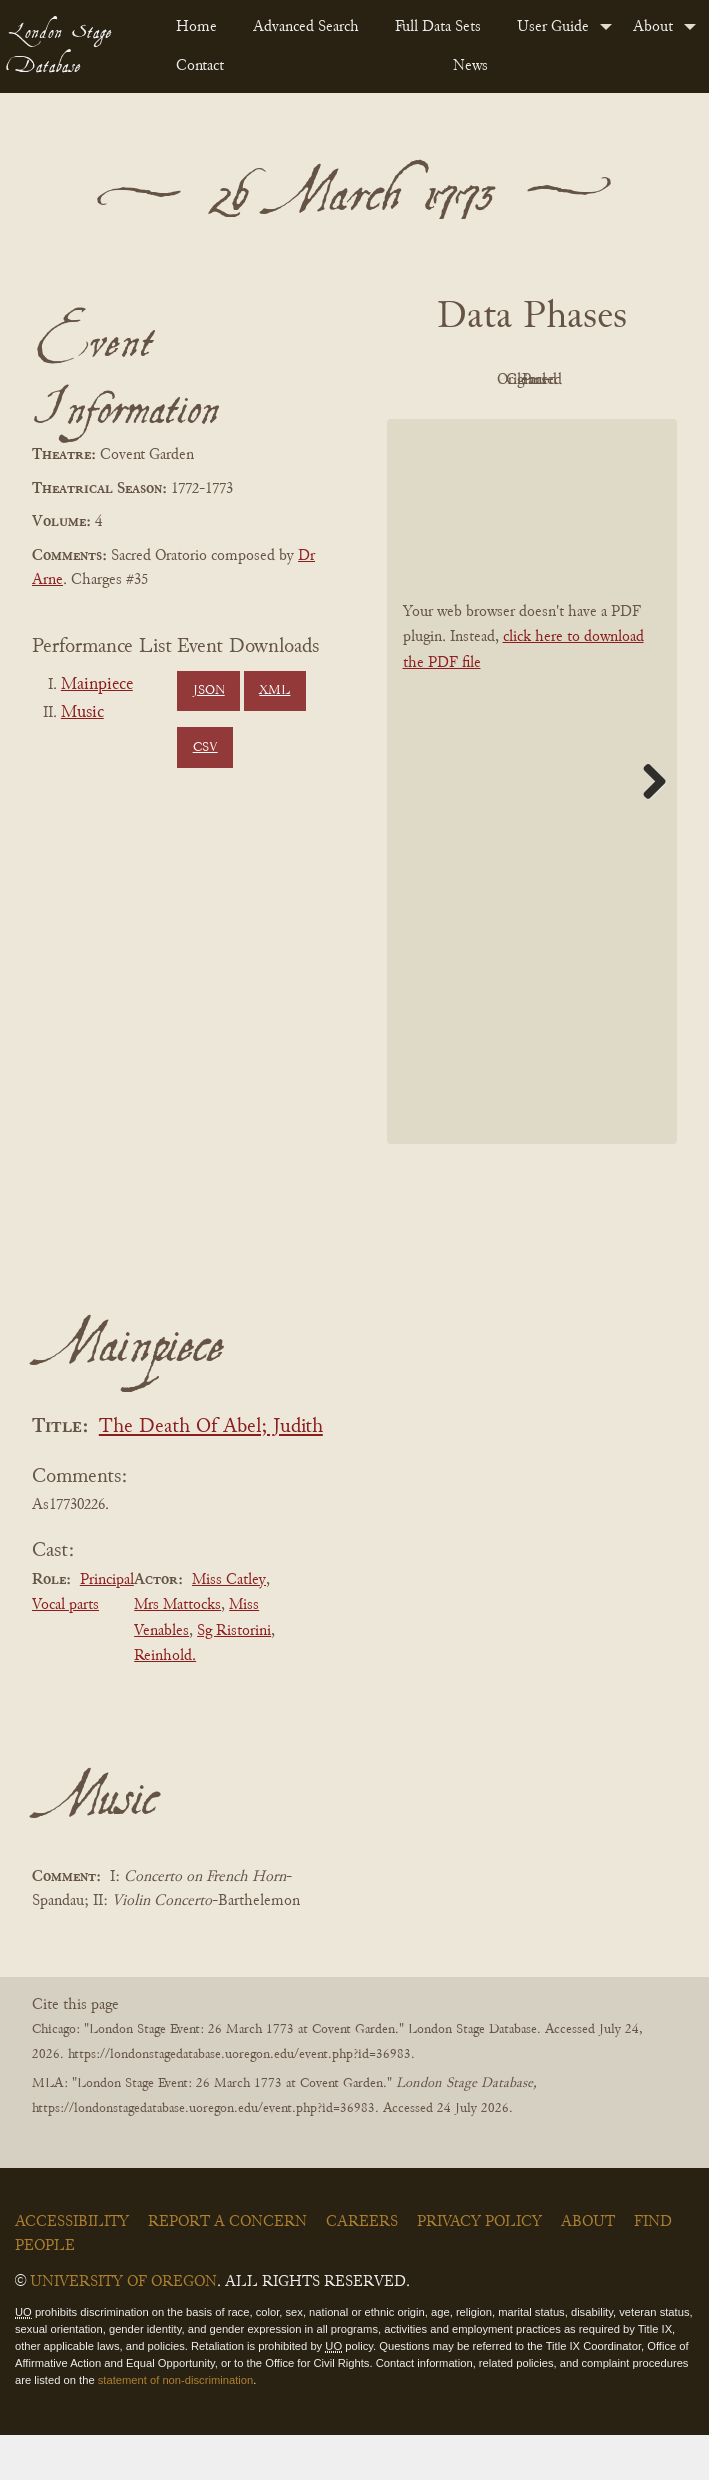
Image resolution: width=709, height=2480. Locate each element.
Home (196, 27)
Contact (200, 66)
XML (274, 691)
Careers (362, 2268)
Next (647, 826)
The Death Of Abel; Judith (211, 1472)
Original (581, 380)
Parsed (582, 426)
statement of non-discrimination (175, 2425)
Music (82, 713)
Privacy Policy (479, 2268)
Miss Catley (229, 1625)
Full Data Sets (438, 27)
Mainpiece (97, 685)
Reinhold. (165, 1702)
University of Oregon (123, 2328)
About (653, 27)
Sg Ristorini (234, 1676)
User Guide (553, 27)
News (470, 66)
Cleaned (471, 426)
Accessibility (72, 2268)
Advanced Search (306, 27)
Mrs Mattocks (177, 1650)
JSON (209, 691)
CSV (205, 748)
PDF (472, 380)
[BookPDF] (532, 826)
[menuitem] (198, 27)
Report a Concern (227, 2268)
